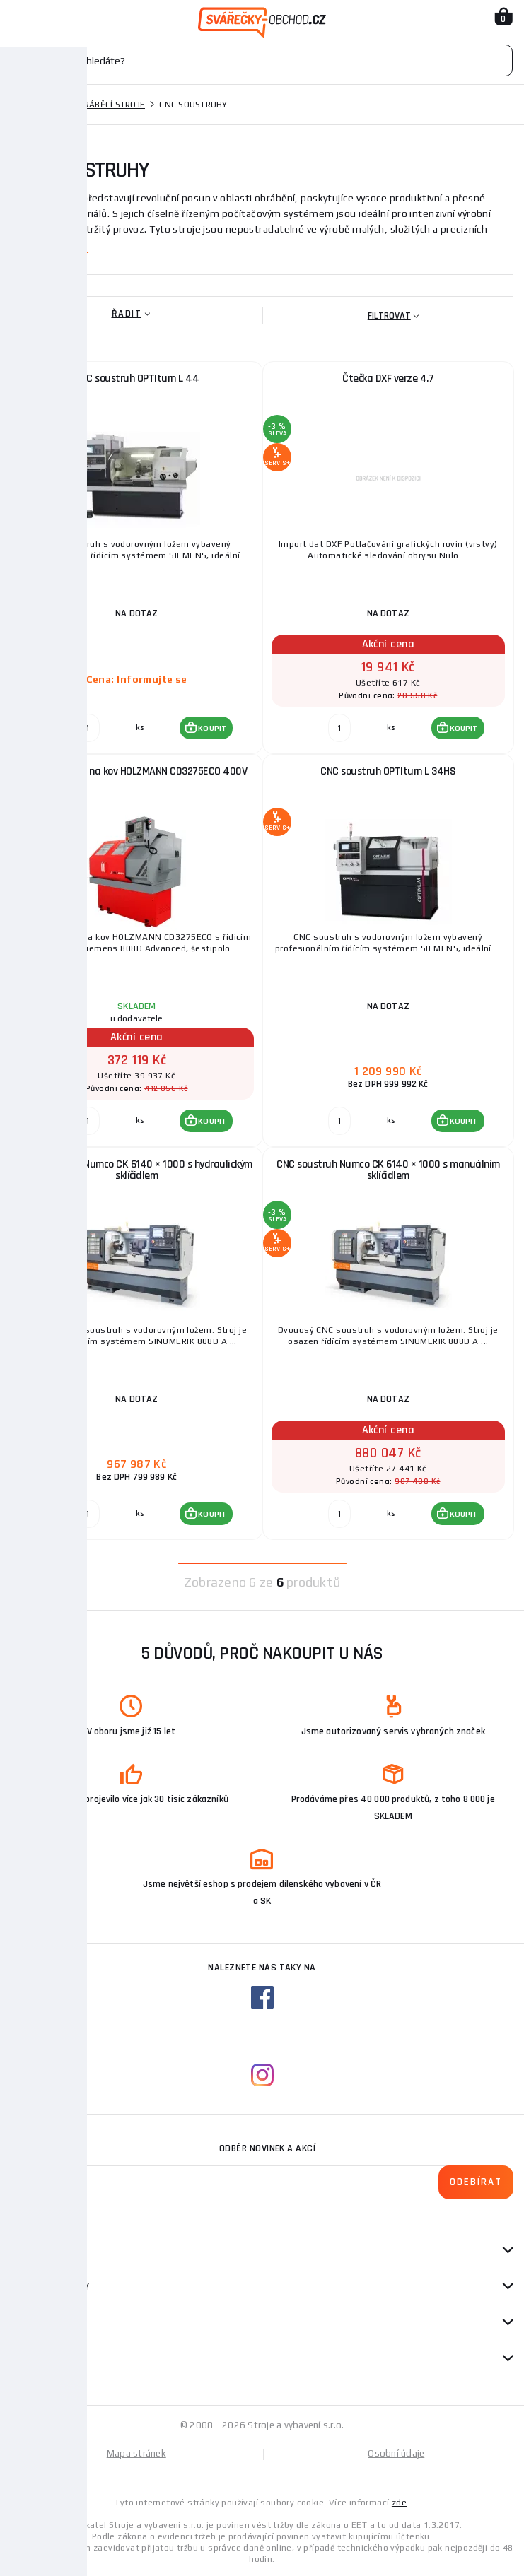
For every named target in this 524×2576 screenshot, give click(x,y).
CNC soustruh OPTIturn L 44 (136, 378)
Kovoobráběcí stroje (97, 105)
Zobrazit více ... (50, 249)
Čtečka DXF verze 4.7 (387, 378)
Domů (23, 105)
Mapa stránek (136, 2453)
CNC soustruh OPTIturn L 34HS (387, 771)
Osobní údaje (396, 2453)
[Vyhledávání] (262, 60)
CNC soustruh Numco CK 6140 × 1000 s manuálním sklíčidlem (388, 1170)
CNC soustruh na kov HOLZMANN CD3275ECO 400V (137, 771)
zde (399, 2502)
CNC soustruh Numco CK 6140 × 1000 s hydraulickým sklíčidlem (136, 1170)
